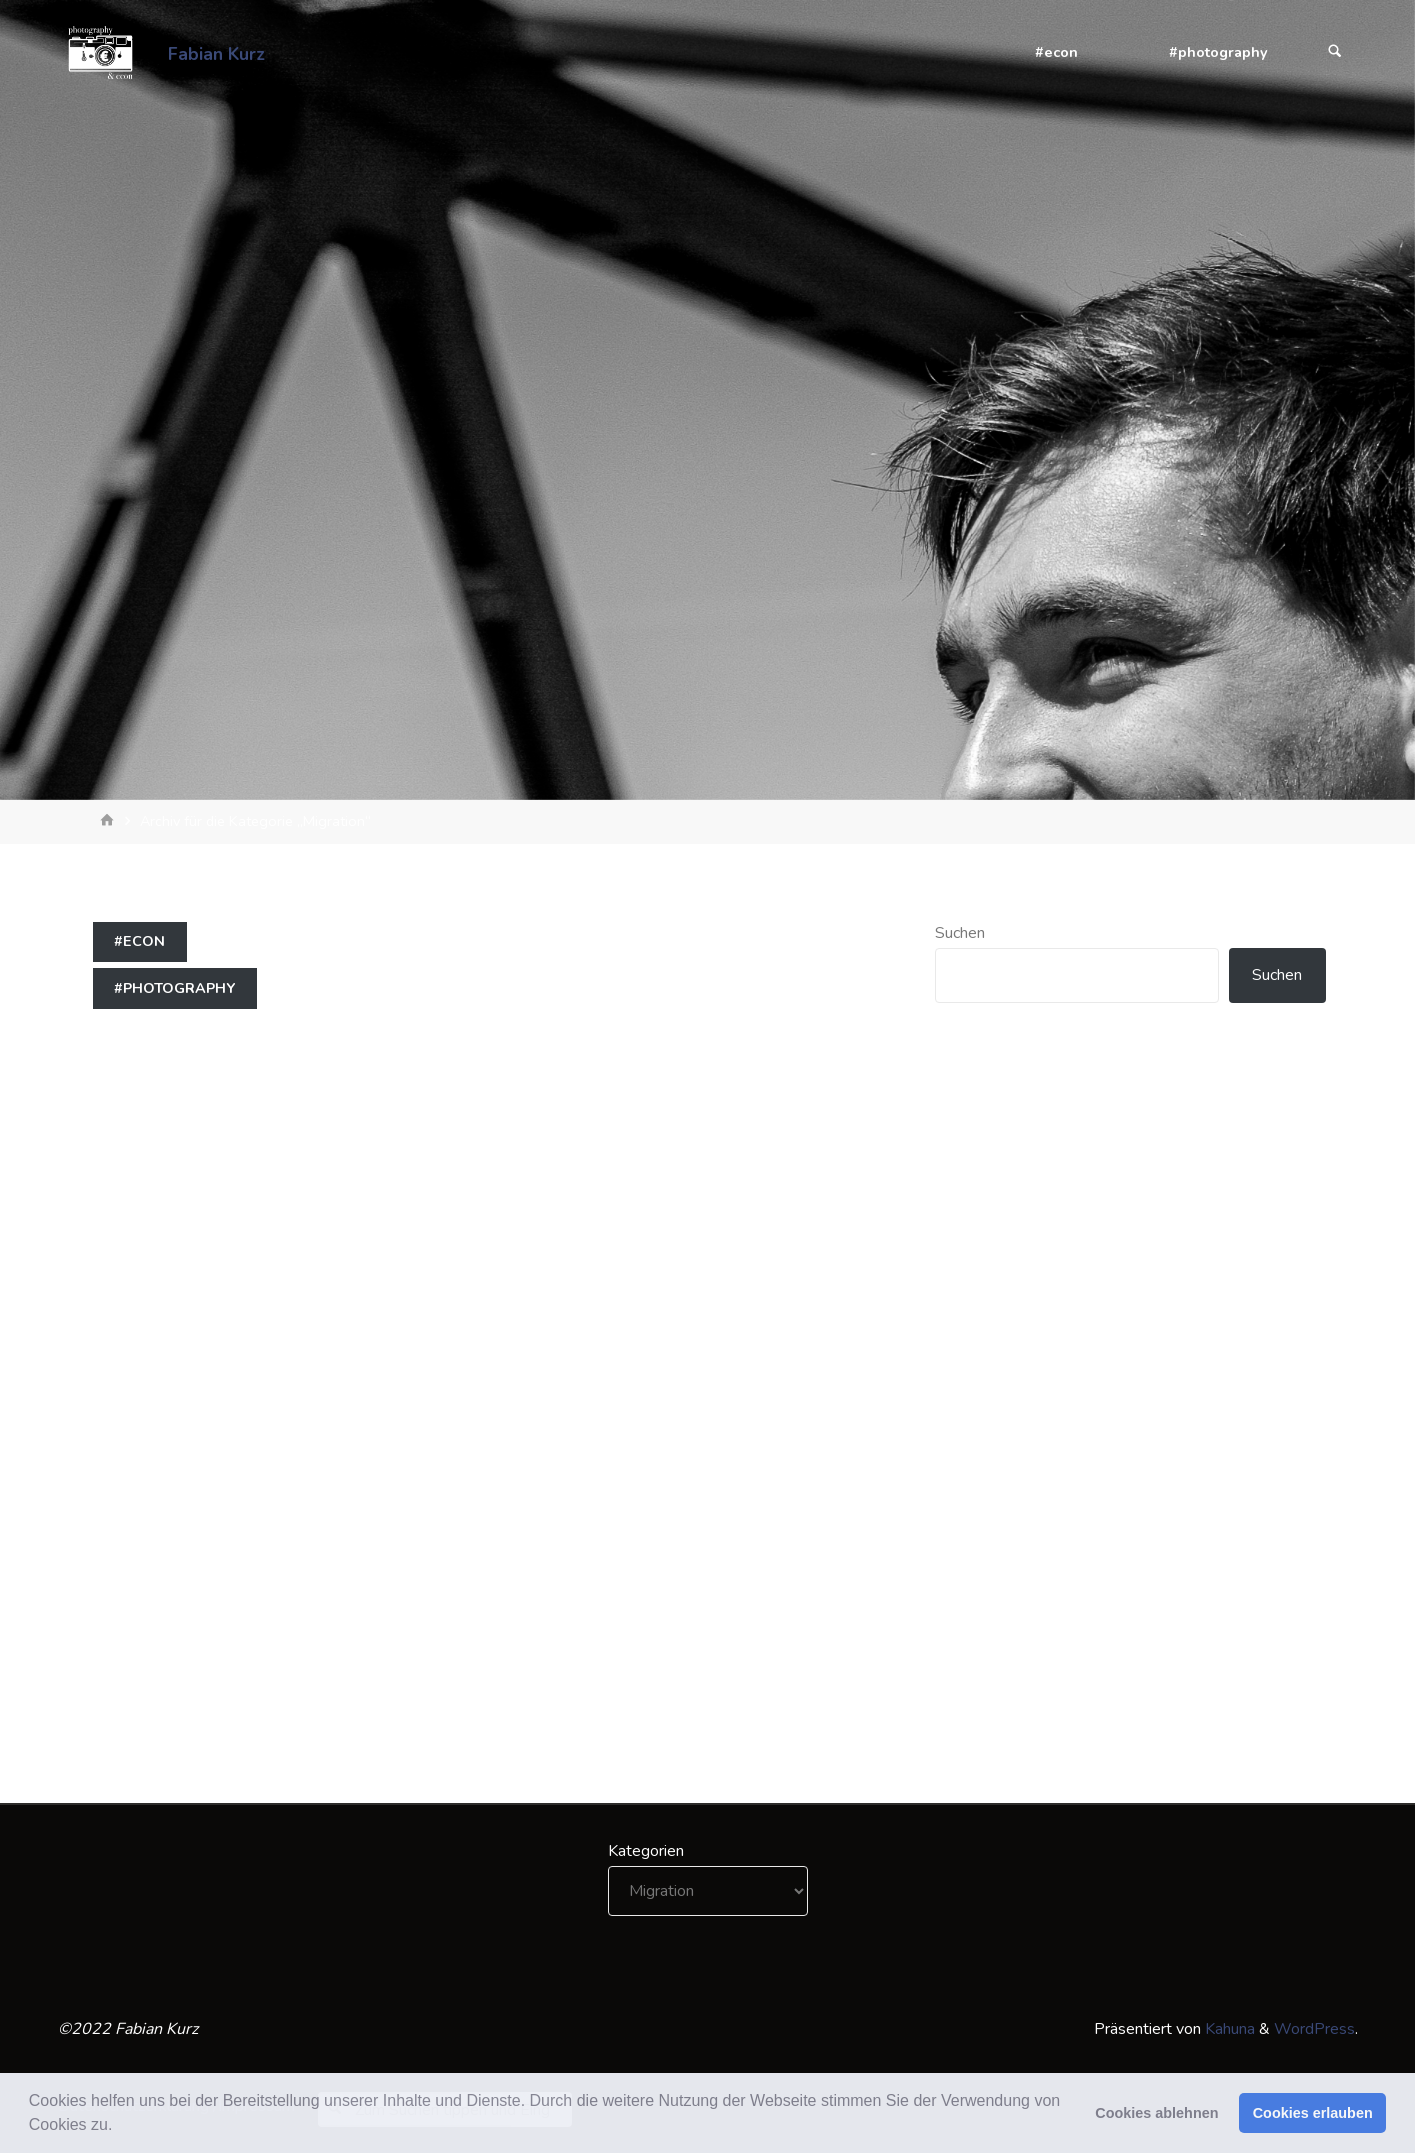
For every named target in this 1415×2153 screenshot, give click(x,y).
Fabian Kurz (216, 53)
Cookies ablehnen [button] (1156, 2113)
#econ (139, 941)
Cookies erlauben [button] (1313, 2113)
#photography (174, 988)
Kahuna (1228, 2029)
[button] (120, 2127)
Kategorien (646, 1851)
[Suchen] (1335, 52)
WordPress (1314, 2029)
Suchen (960, 933)
